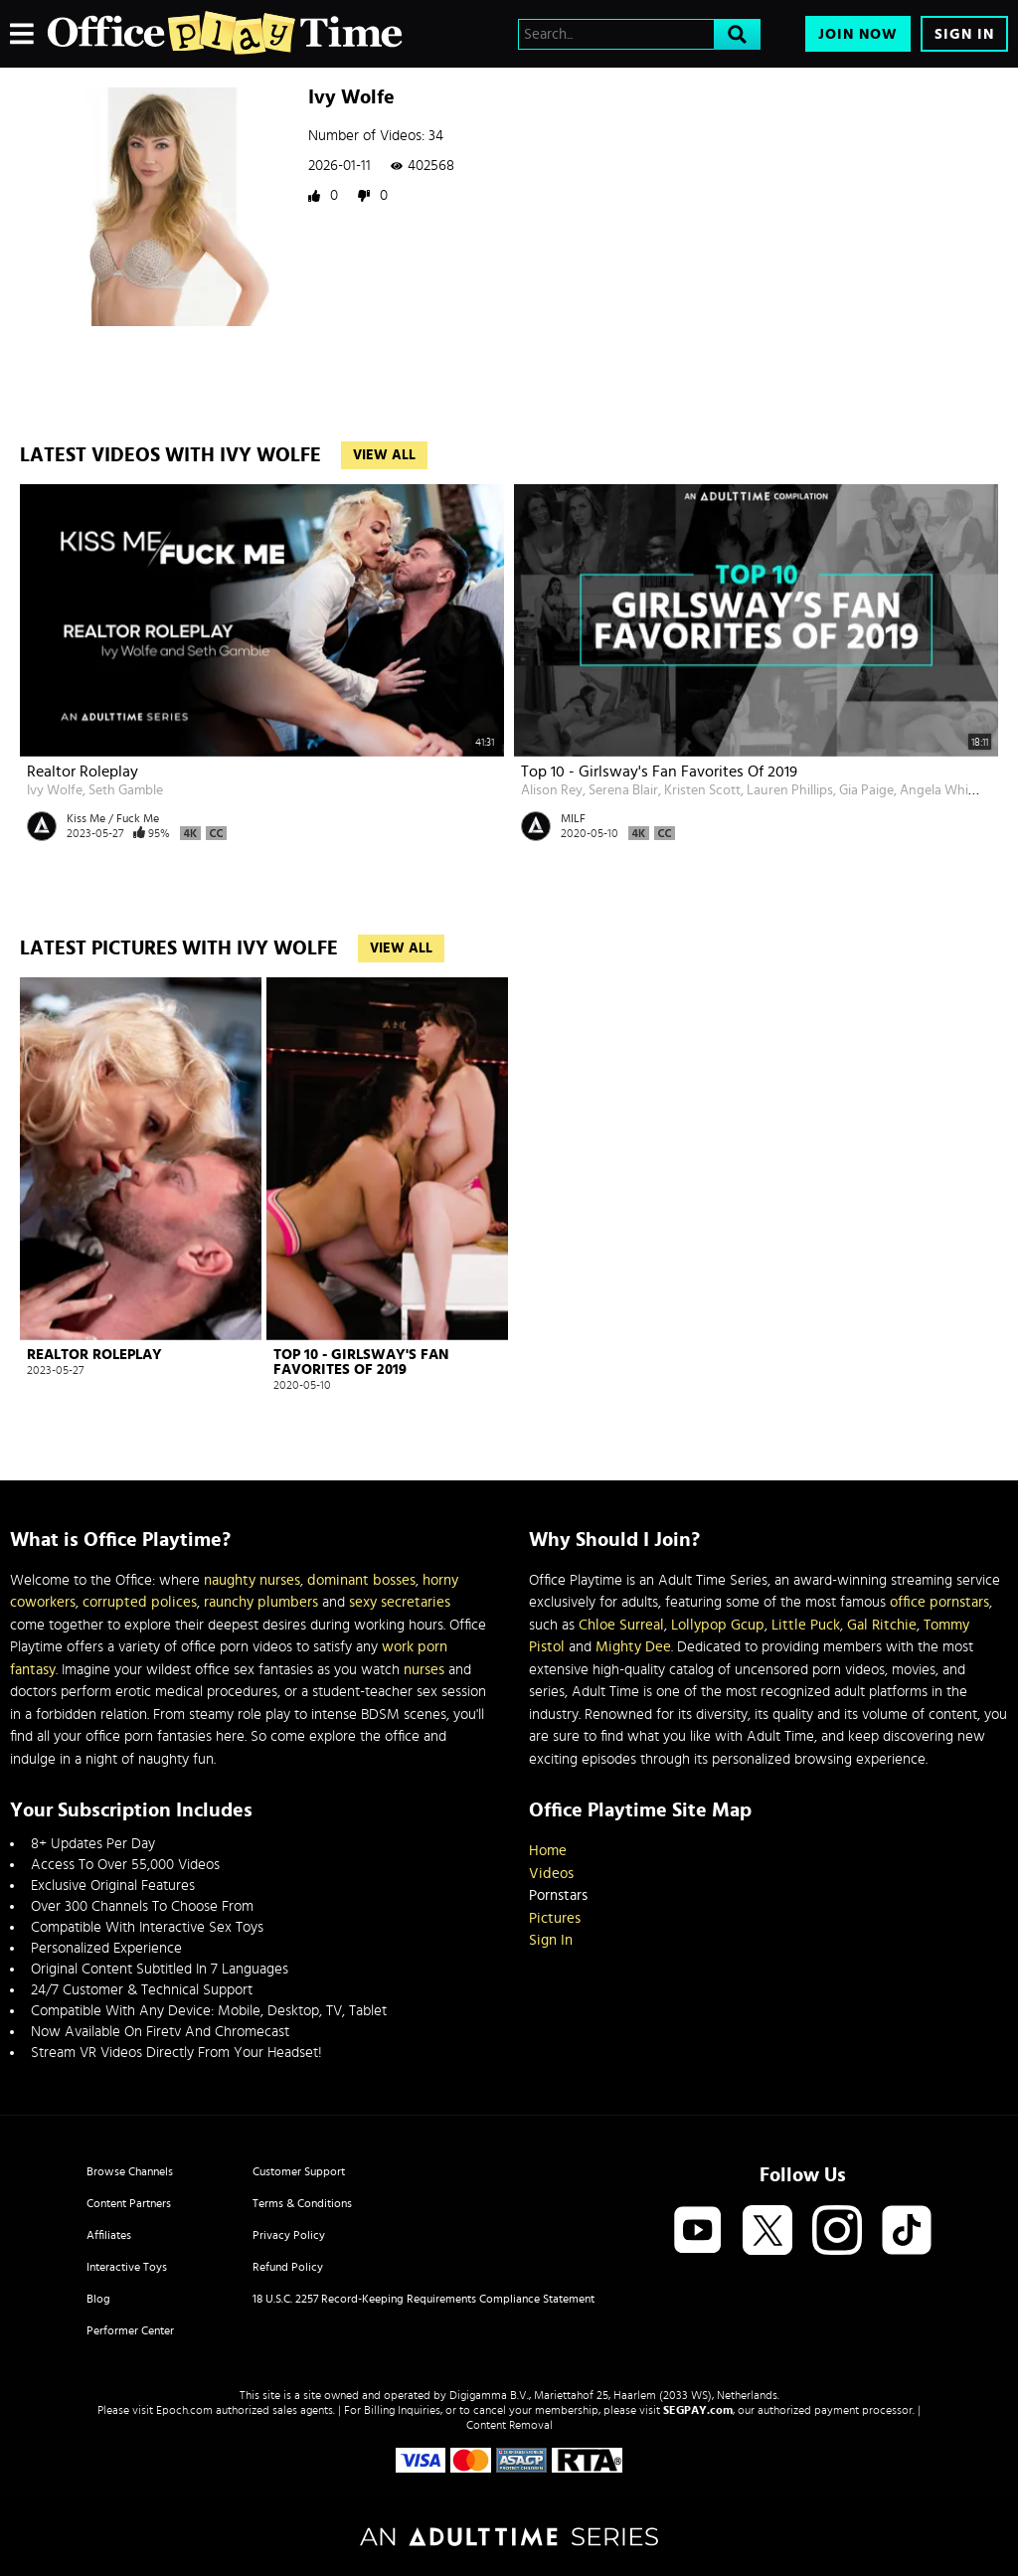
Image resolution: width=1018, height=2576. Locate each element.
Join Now (858, 34)
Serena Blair (623, 790)
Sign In (964, 34)
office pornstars (939, 1602)
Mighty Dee (633, 1646)
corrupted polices (140, 1602)
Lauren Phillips (790, 790)
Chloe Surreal (621, 1625)
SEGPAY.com (698, 2410)
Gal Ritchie (882, 1625)
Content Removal (509, 2425)
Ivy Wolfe (55, 790)
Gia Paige (866, 790)
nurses (424, 1669)
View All (384, 455)
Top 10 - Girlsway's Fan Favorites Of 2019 (659, 771)
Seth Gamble (125, 790)
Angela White (940, 790)
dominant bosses (361, 1580)
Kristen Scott (702, 790)
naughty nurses (252, 1580)
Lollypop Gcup (717, 1625)
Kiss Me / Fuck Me (113, 818)
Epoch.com (184, 2410)
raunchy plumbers (261, 1602)
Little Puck (805, 1625)
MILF (573, 818)
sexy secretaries (399, 1602)
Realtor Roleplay (82, 771)
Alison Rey (552, 790)
